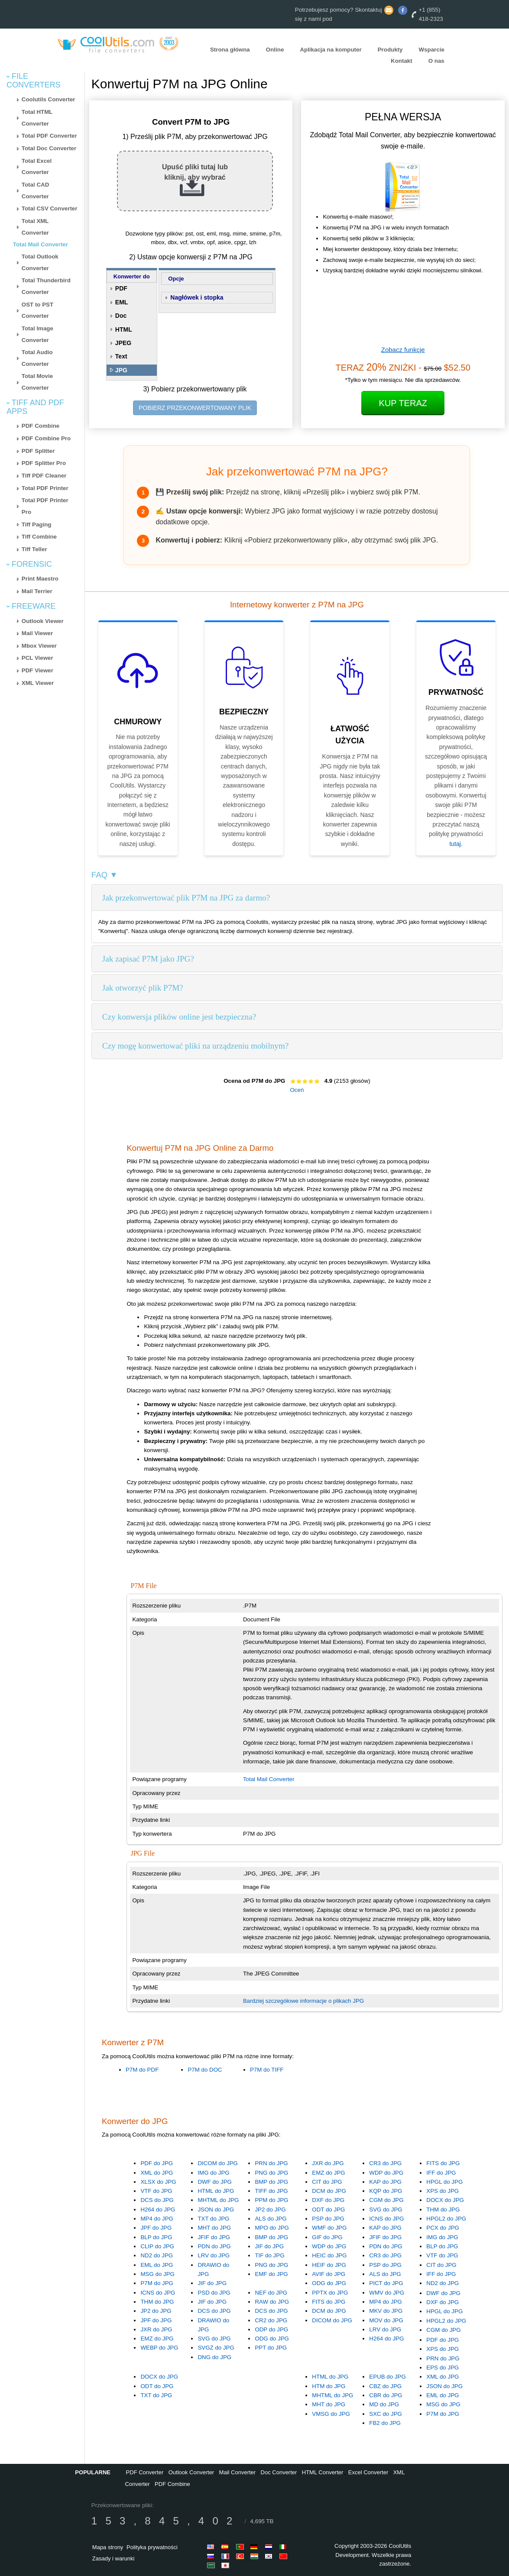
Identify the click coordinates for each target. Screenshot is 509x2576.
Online (275, 49)
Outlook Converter (191, 2472)
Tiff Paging (37, 524)
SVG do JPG (385, 2209)
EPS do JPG (442, 2367)
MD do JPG (384, 2404)
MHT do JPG (214, 2227)
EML (121, 302)
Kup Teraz (403, 403)
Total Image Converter (37, 334)
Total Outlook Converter (40, 262)
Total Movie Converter (37, 382)
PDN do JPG (214, 2246)
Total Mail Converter (40, 244)
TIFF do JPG (271, 2191)
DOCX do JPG (445, 2200)
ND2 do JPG (156, 2255)
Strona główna (230, 49)
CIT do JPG (327, 2182)
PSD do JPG (214, 2292)
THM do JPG (443, 2209)
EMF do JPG (271, 2274)
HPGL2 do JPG (446, 2218)
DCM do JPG (329, 2191)
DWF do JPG (215, 2182)
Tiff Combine (39, 536)
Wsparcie (431, 49)
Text (121, 356)
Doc (120, 315)
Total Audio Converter (37, 358)
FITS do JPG (443, 2163)
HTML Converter (323, 2472)
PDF (121, 288)
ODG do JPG (329, 2283)
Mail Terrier (37, 591)
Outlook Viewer (43, 621)
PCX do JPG (442, 2227)
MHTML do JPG (218, 2200)
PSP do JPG (328, 2218)
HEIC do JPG (329, 2255)
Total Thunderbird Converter (46, 286)
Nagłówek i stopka (196, 297)
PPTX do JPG (330, 2292)
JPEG (123, 342)
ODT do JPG (328, 2209)
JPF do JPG (156, 2227)
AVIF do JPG (328, 2274)
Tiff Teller (34, 549)
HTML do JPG (216, 2191)
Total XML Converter (35, 227)
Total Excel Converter (37, 167)
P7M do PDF (142, 2069)
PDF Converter (145, 2472)
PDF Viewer (37, 670)
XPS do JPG (442, 2191)
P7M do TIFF (267, 2069)
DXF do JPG (328, 2200)
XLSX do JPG (158, 2182)
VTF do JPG (156, 2191)
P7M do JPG (156, 2283)
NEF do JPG (271, 2292)
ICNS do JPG (386, 2218)
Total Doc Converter (49, 148)
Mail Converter (237, 2472)
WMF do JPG (329, 2227)
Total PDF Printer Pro (45, 506)
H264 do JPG (157, 2209)
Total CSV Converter (50, 208)
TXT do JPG (213, 2218)
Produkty (390, 49)
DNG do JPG (214, 2357)
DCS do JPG (156, 2200)
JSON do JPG (216, 2209)
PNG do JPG (271, 2172)
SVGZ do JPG (216, 2347)
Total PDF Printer (45, 488)
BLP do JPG (156, 2237)
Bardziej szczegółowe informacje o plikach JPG (303, 2001)
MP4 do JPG (156, 2218)
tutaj (454, 843)
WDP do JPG (386, 2172)
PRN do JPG (271, 2163)
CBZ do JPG (385, 2386)
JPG (121, 370)
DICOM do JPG (218, 2163)
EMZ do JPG (328, 2172)
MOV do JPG (386, 2320)
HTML (123, 329)
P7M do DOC (205, 2069)
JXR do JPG (328, 2163)
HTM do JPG (328, 2386)
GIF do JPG (327, 2237)
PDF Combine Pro (46, 438)
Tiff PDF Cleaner (44, 475)
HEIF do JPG (329, 2265)
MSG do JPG (157, 2274)
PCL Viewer (37, 658)
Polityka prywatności (152, 2547)
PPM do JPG (271, 2200)
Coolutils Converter (48, 99)
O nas (436, 61)
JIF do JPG (212, 2283)
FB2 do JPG (385, 2423)
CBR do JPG (385, 2395)
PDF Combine (40, 426)
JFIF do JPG (214, 2237)
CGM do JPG (386, 2200)
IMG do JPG (213, 2172)
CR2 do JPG (271, 2320)
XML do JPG (156, 2172)
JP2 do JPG (270, 2209)
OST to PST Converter (37, 310)
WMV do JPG (386, 2292)
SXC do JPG (385, 2414)
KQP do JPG (385, 2191)
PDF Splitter (38, 451)
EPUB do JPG (387, 2376)
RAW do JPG (272, 2301)
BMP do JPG (271, 2182)
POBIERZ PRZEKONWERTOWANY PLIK (195, 407)
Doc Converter (279, 2472)
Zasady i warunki (113, 2558)
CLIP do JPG (157, 2246)
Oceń (297, 1090)
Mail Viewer (37, 633)
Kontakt (401, 61)
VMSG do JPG (331, 2414)
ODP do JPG (271, 2329)
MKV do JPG (385, 2311)
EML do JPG (156, 2265)
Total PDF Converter (49, 135)
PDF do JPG (156, 2163)
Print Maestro (40, 578)
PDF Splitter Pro (44, 463)
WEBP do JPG (159, 2347)
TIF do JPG (269, 2255)
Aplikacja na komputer (330, 49)
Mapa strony (107, 2547)
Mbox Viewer (39, 645)
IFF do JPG (441, 2172)
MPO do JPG (272, 2227)
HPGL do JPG (444, 2182)
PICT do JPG (386, 2283)
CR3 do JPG (385, 2163)
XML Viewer (38, 683)
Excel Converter (368, 2472)
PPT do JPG (271, 2347)
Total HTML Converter (37, 118)
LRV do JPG (214, 2255)
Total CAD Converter (35, 190)
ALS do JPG (270, 2218)
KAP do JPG (385, 2182)
